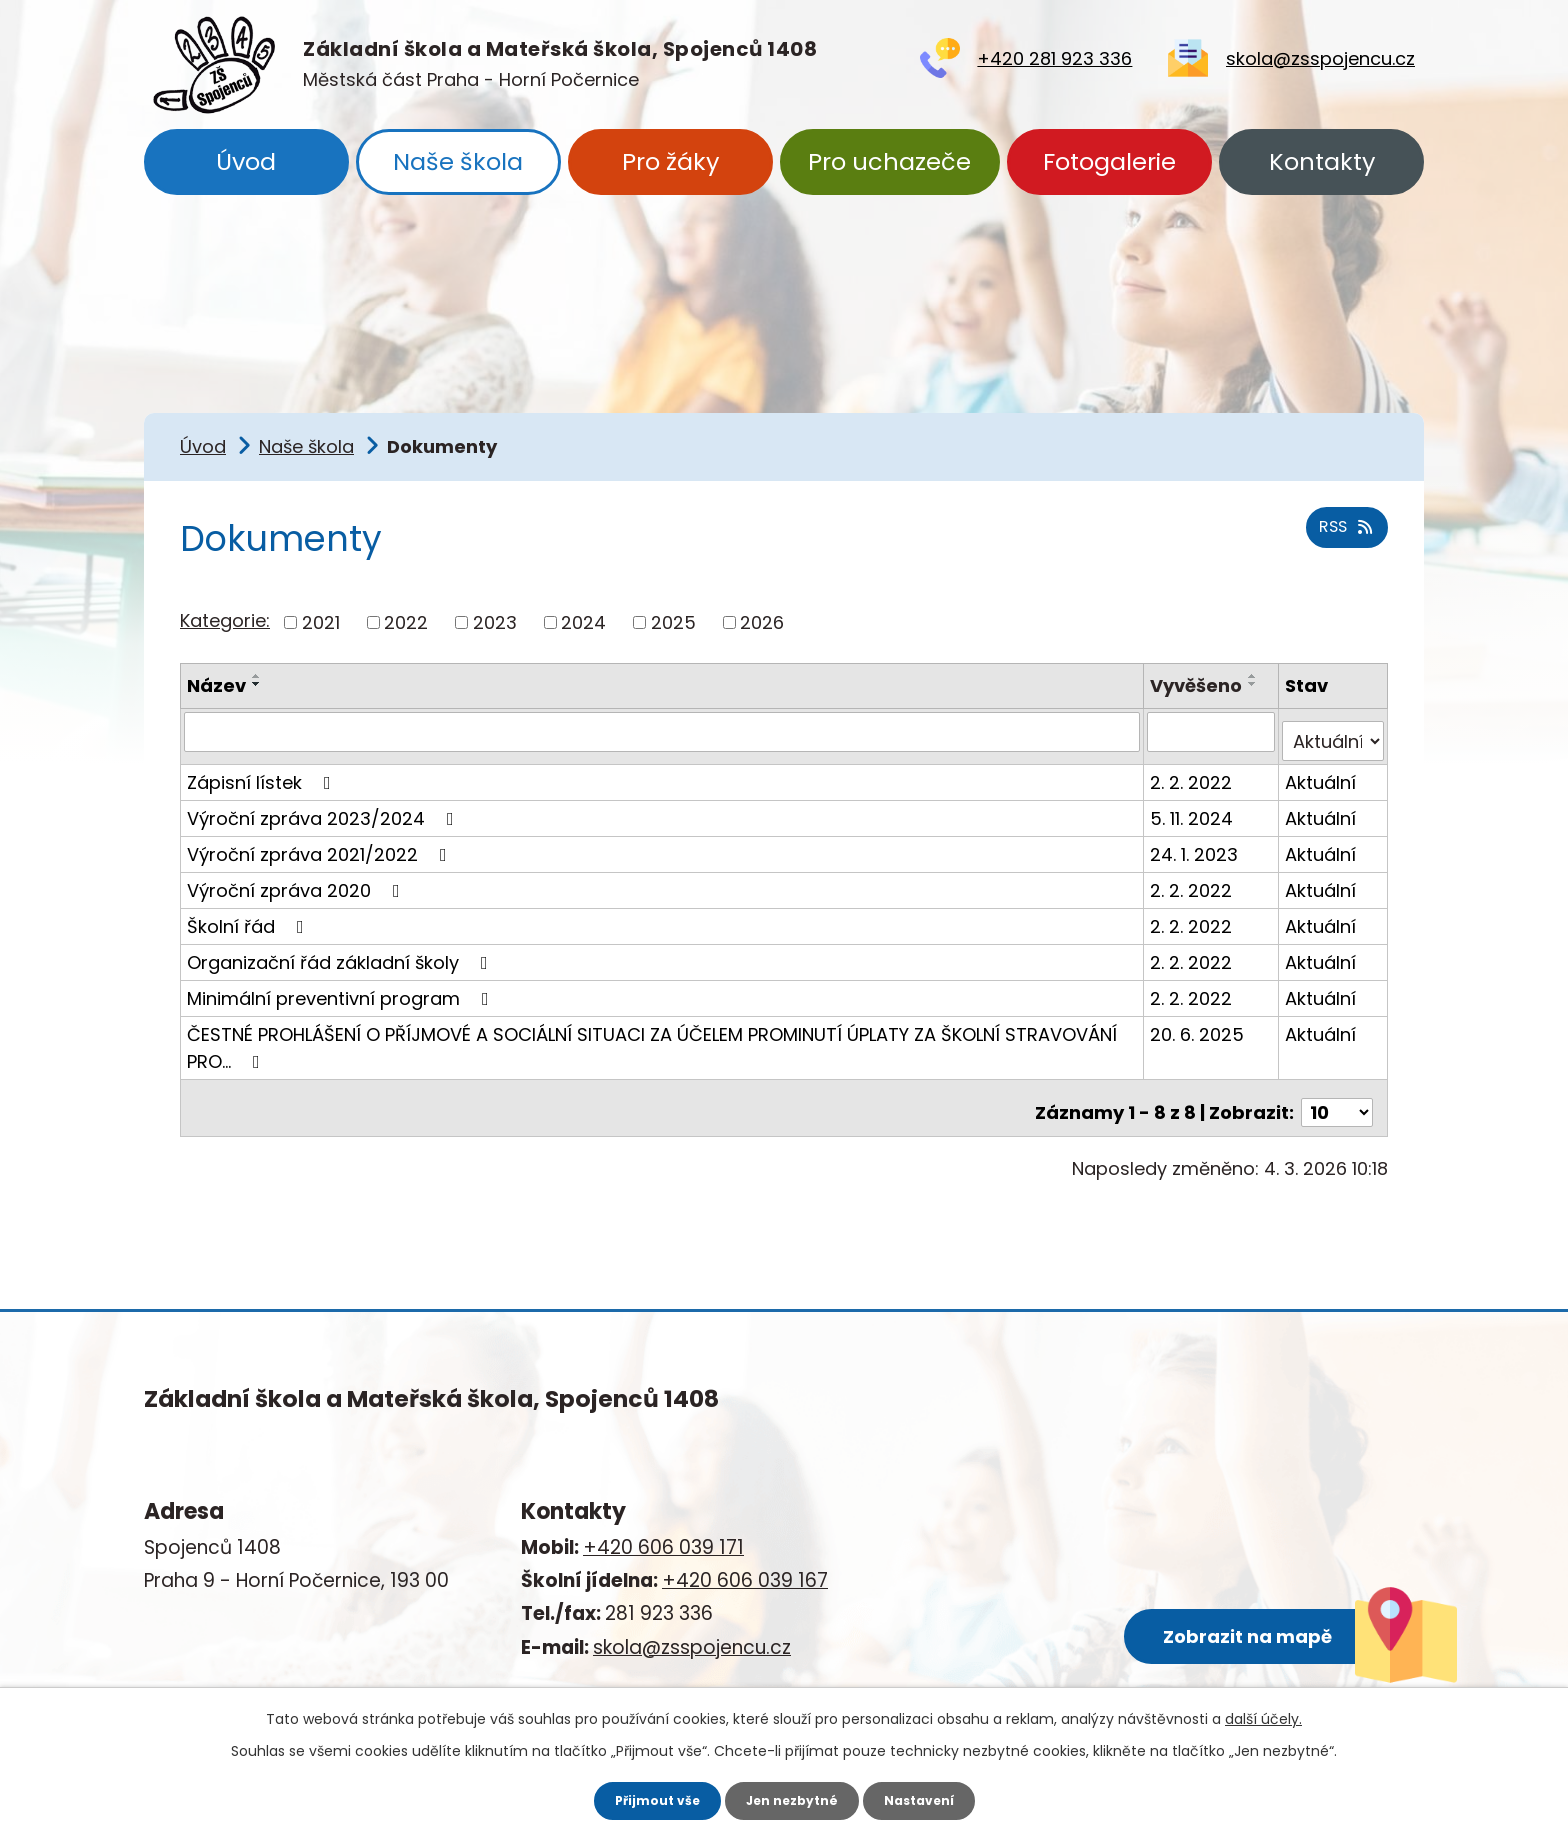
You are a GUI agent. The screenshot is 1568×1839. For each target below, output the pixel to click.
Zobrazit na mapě (1137, 1593)
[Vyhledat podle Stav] (1334, 731)
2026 (762, 622)
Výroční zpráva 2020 (297, 879)
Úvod (246, 161)
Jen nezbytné (791, 1799)
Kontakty (1322, 161)
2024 (583, 622)
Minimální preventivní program (342, 987)
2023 (495, 622)
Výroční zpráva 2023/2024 (324, 807)
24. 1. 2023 (1197, 843)
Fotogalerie (1109, 161)
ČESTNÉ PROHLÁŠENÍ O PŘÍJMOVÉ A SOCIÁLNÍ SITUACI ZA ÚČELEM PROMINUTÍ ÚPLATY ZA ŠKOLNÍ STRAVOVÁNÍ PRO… (652, 1037)
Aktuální (1322, 771)
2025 (673, 622)
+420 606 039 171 (663, 1528)
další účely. (1263, 1716)
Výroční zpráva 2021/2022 (321, 843)
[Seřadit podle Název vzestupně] (257, 676)
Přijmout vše (645, 1799)
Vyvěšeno (1199, 685)
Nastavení (930, 1799)
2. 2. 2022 (1194, 771)
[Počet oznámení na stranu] (1337, 1092)
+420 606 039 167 (745, 1561)
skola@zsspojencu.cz (1320, 58)
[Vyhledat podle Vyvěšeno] (1213, 731)
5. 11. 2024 (1194, 807)
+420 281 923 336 (1054, 58)
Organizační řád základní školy (341, 951)
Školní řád (249, 915)
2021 (321, 622)
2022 (406, 622)
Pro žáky (670, 161)
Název (216, 685)
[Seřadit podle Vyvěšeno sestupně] (1256, 684)
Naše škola (458, 161)
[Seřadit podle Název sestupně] (257, 684)
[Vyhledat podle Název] (663, 731)
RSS (1342, 539)
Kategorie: (225, 620)
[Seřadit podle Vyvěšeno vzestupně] (1256, 676)
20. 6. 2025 (1200, 1023)
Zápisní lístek (263, 771)
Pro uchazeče (889, 161)
